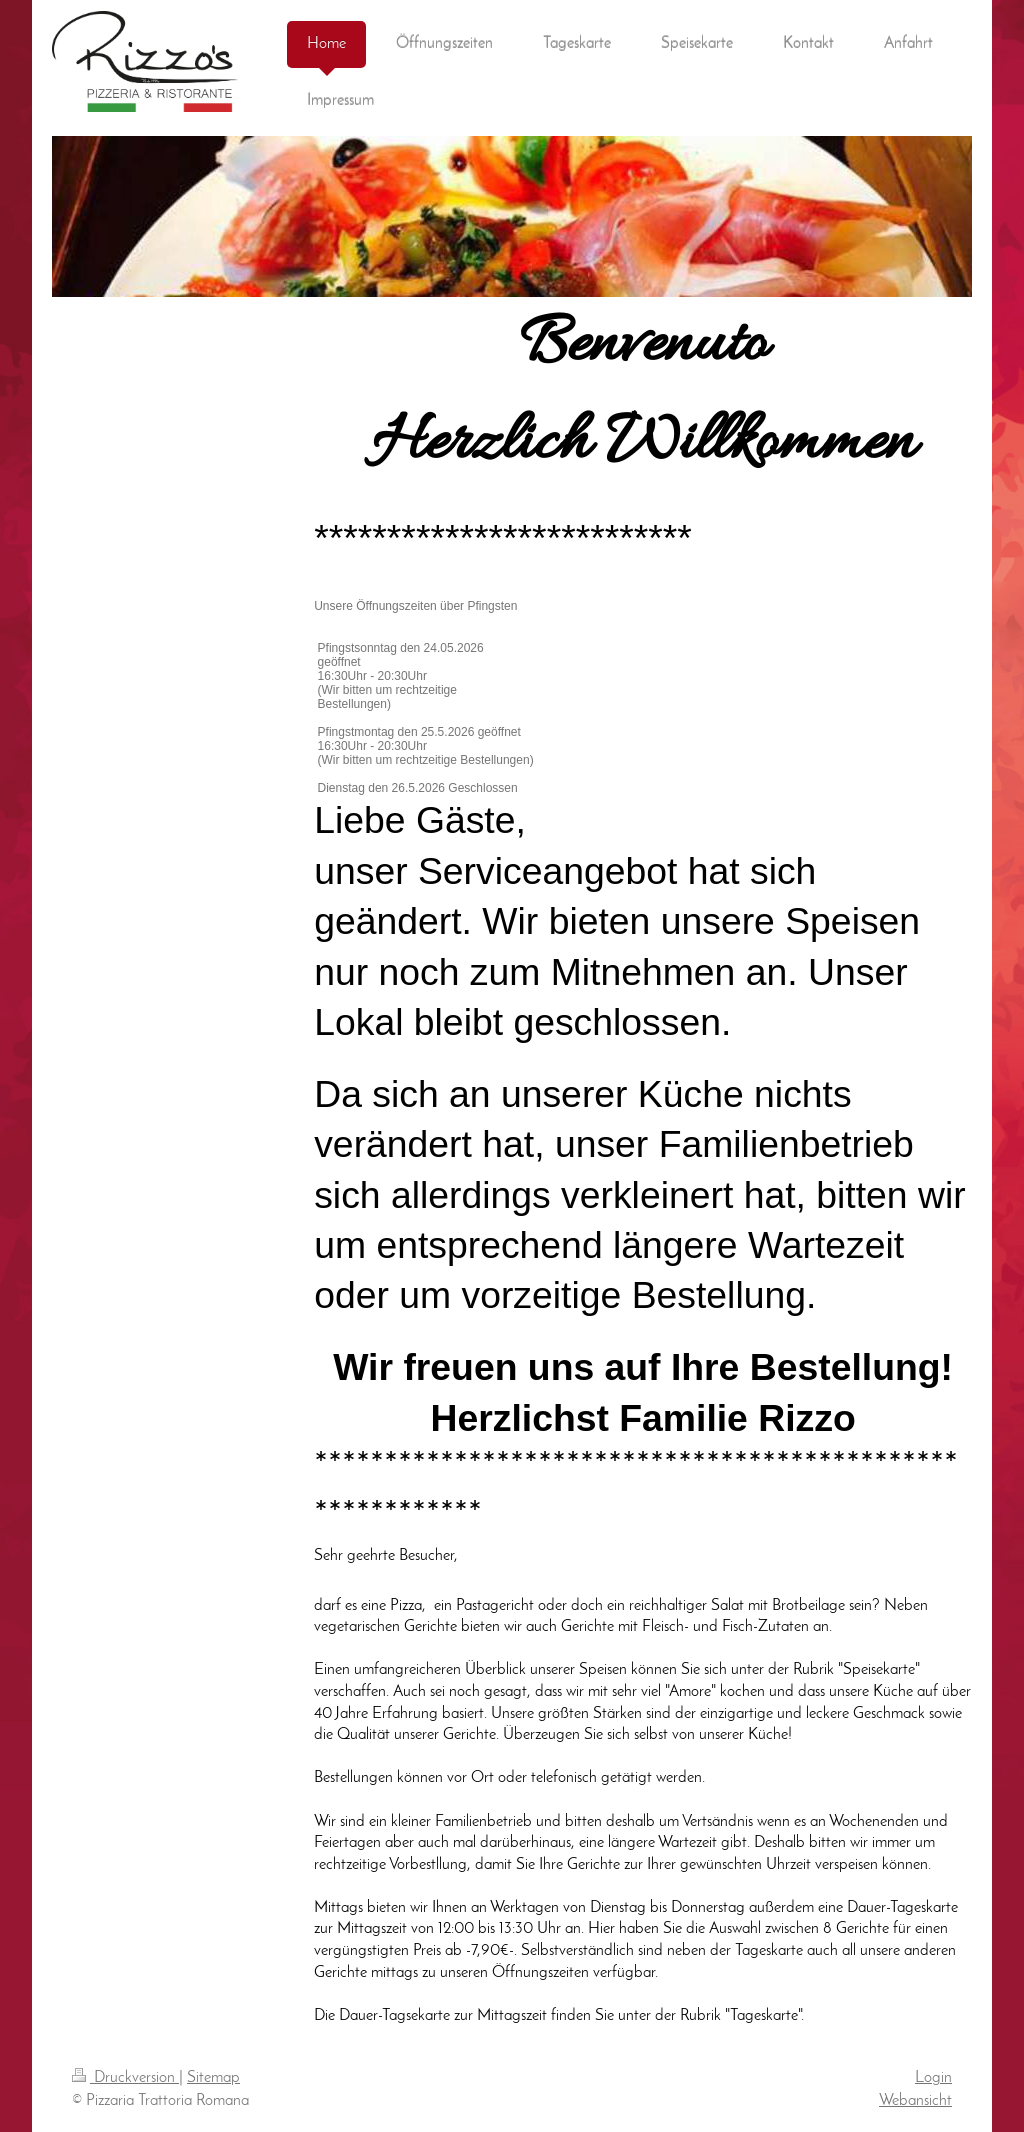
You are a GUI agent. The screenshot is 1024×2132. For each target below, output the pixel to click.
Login (933, 2078)
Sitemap (213, 2078)
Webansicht (915, 2101)
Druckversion (125, 2078)
